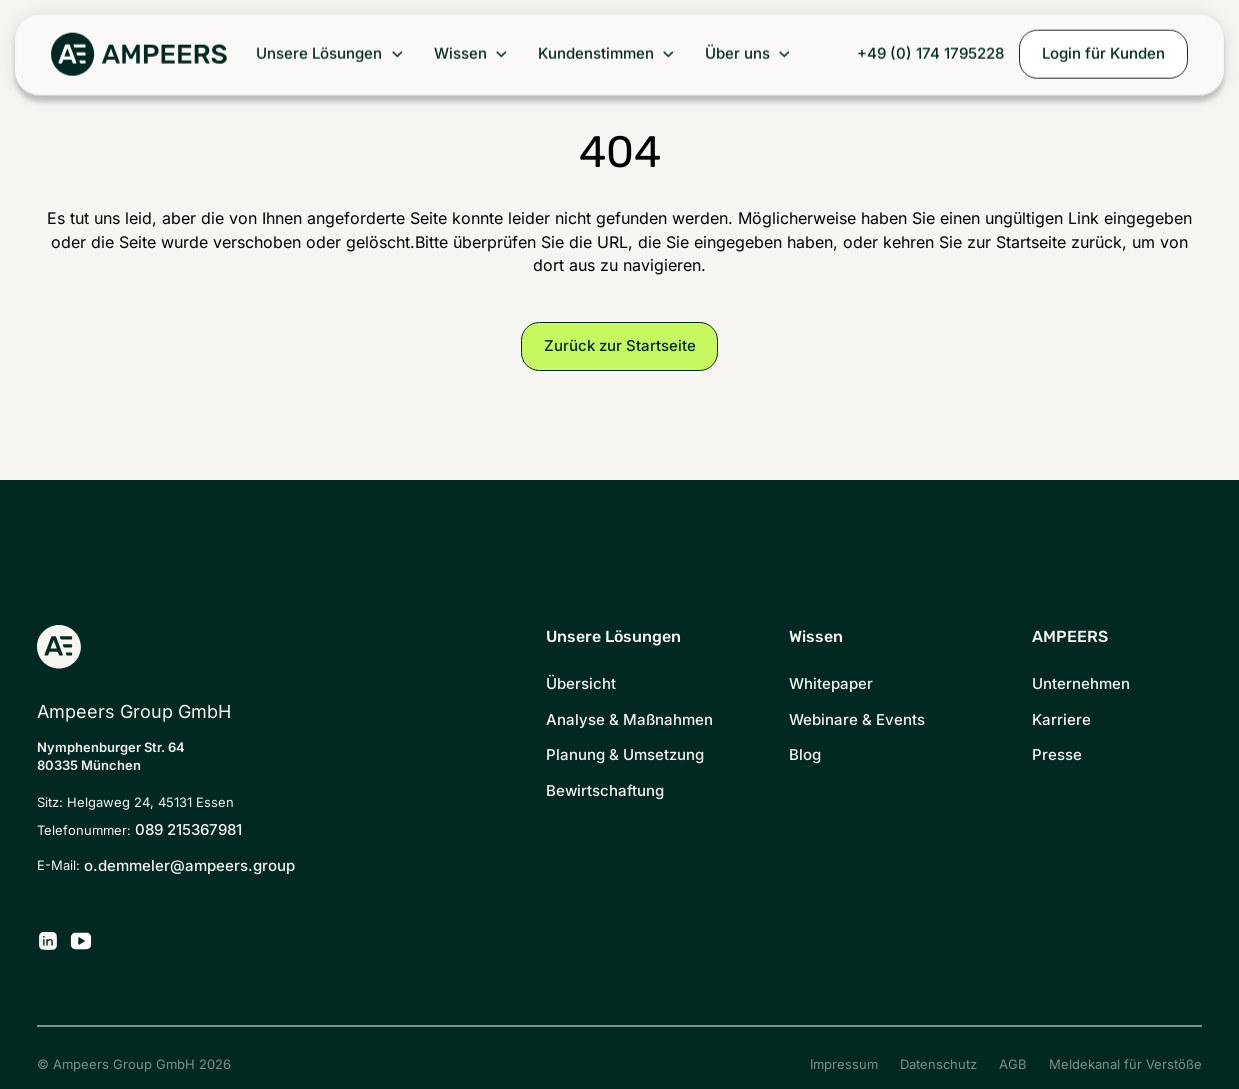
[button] (330, 55)
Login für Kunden (1103, 54)
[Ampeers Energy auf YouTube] (81, 941)
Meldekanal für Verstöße (1125, 1064)
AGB (1013, 1064)
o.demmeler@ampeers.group (189, 866)
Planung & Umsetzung (625, 755)
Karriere (1061, 720)
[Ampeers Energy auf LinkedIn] (48, 941)
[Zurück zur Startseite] (139, 54)
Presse (1057, 755)
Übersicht (581, 684)
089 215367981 (188, 830)
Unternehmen (1081, 684)
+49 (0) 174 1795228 (930, 54)
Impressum (844, 1064)
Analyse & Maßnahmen (629, 720)
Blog (805, 755)
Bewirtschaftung (605, 791)
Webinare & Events (857, 720)
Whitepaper (831, 684)
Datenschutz (938, 1064)
